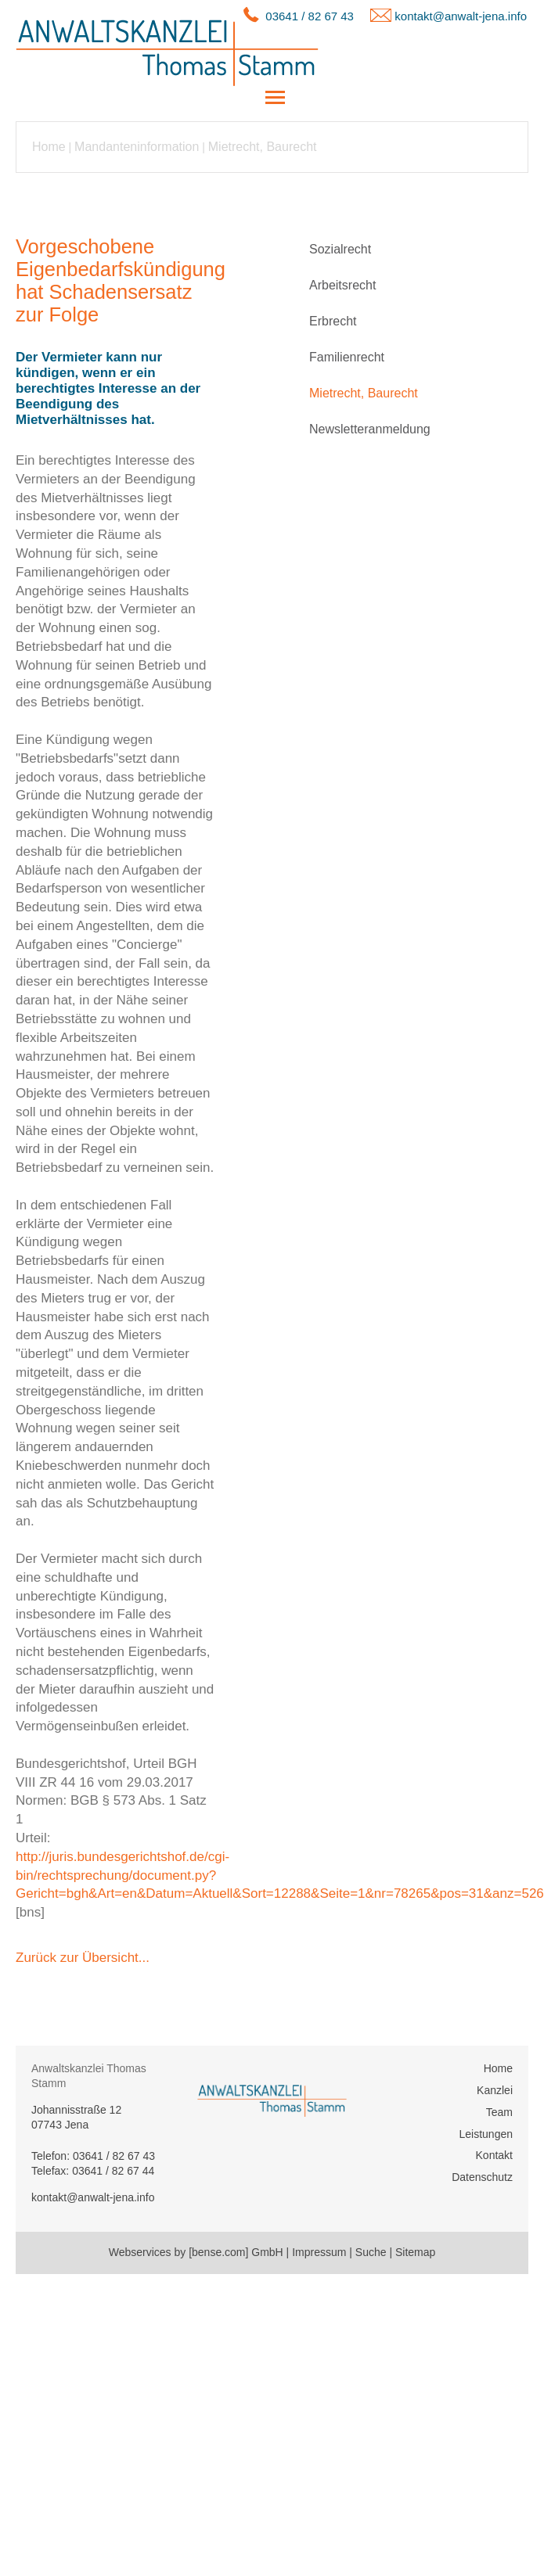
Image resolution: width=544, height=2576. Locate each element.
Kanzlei (495, 2090)
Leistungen (486, 2134)
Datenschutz (482, 2177)
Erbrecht (332, 321)
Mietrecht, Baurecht (262, 146)
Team (499, 2112)
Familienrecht (346, 357)
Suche (371, 2252)
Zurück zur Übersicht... (83, 1957)
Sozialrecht (340, 249)
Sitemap (415, 2252)
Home (49, 146)
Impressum (319, 2252)
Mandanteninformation (136, 146)
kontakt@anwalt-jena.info (460, 16)
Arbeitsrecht (342, 285)
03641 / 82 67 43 (309, 16)
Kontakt (494, 2155)
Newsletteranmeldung (370, 429)
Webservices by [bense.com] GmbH (196, 2252)
